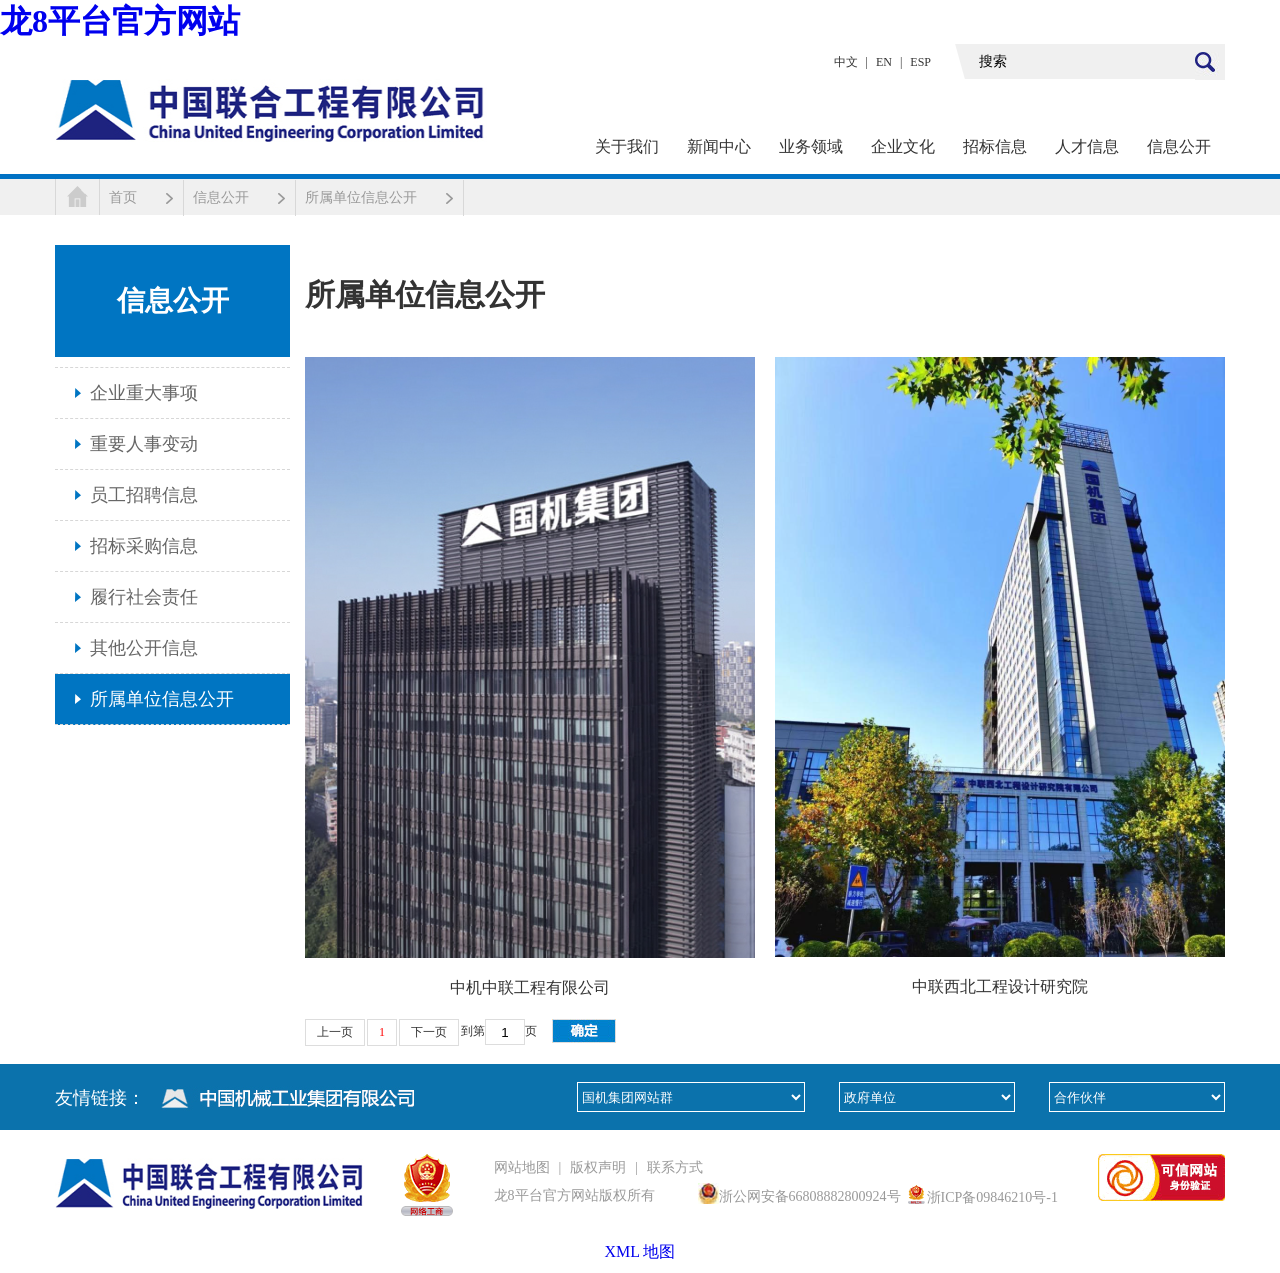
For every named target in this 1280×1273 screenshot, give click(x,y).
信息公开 (1179, 146)
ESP (920, 62)
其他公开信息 (144, 648)
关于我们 (627, 146)
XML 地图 (640, 1251)
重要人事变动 (144, 444)
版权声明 (598, 1167)
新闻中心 (719, 146)
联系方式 (675, 1167)
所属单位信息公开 (361, 197)
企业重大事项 (144, 393)
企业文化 (903, 146)
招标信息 (995, 146)
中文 (846, 62)
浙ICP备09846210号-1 (992, 1197)
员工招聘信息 (144, 495)
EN (884, 62)
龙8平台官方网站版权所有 (574, 1195)
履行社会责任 (144, 597)
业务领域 (811, 146)
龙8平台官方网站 (120, 21)
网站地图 (522, 1167)
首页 (123, 197)
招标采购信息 (144, 546)
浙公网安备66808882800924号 (810, 1196)
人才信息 (1087, 146)
